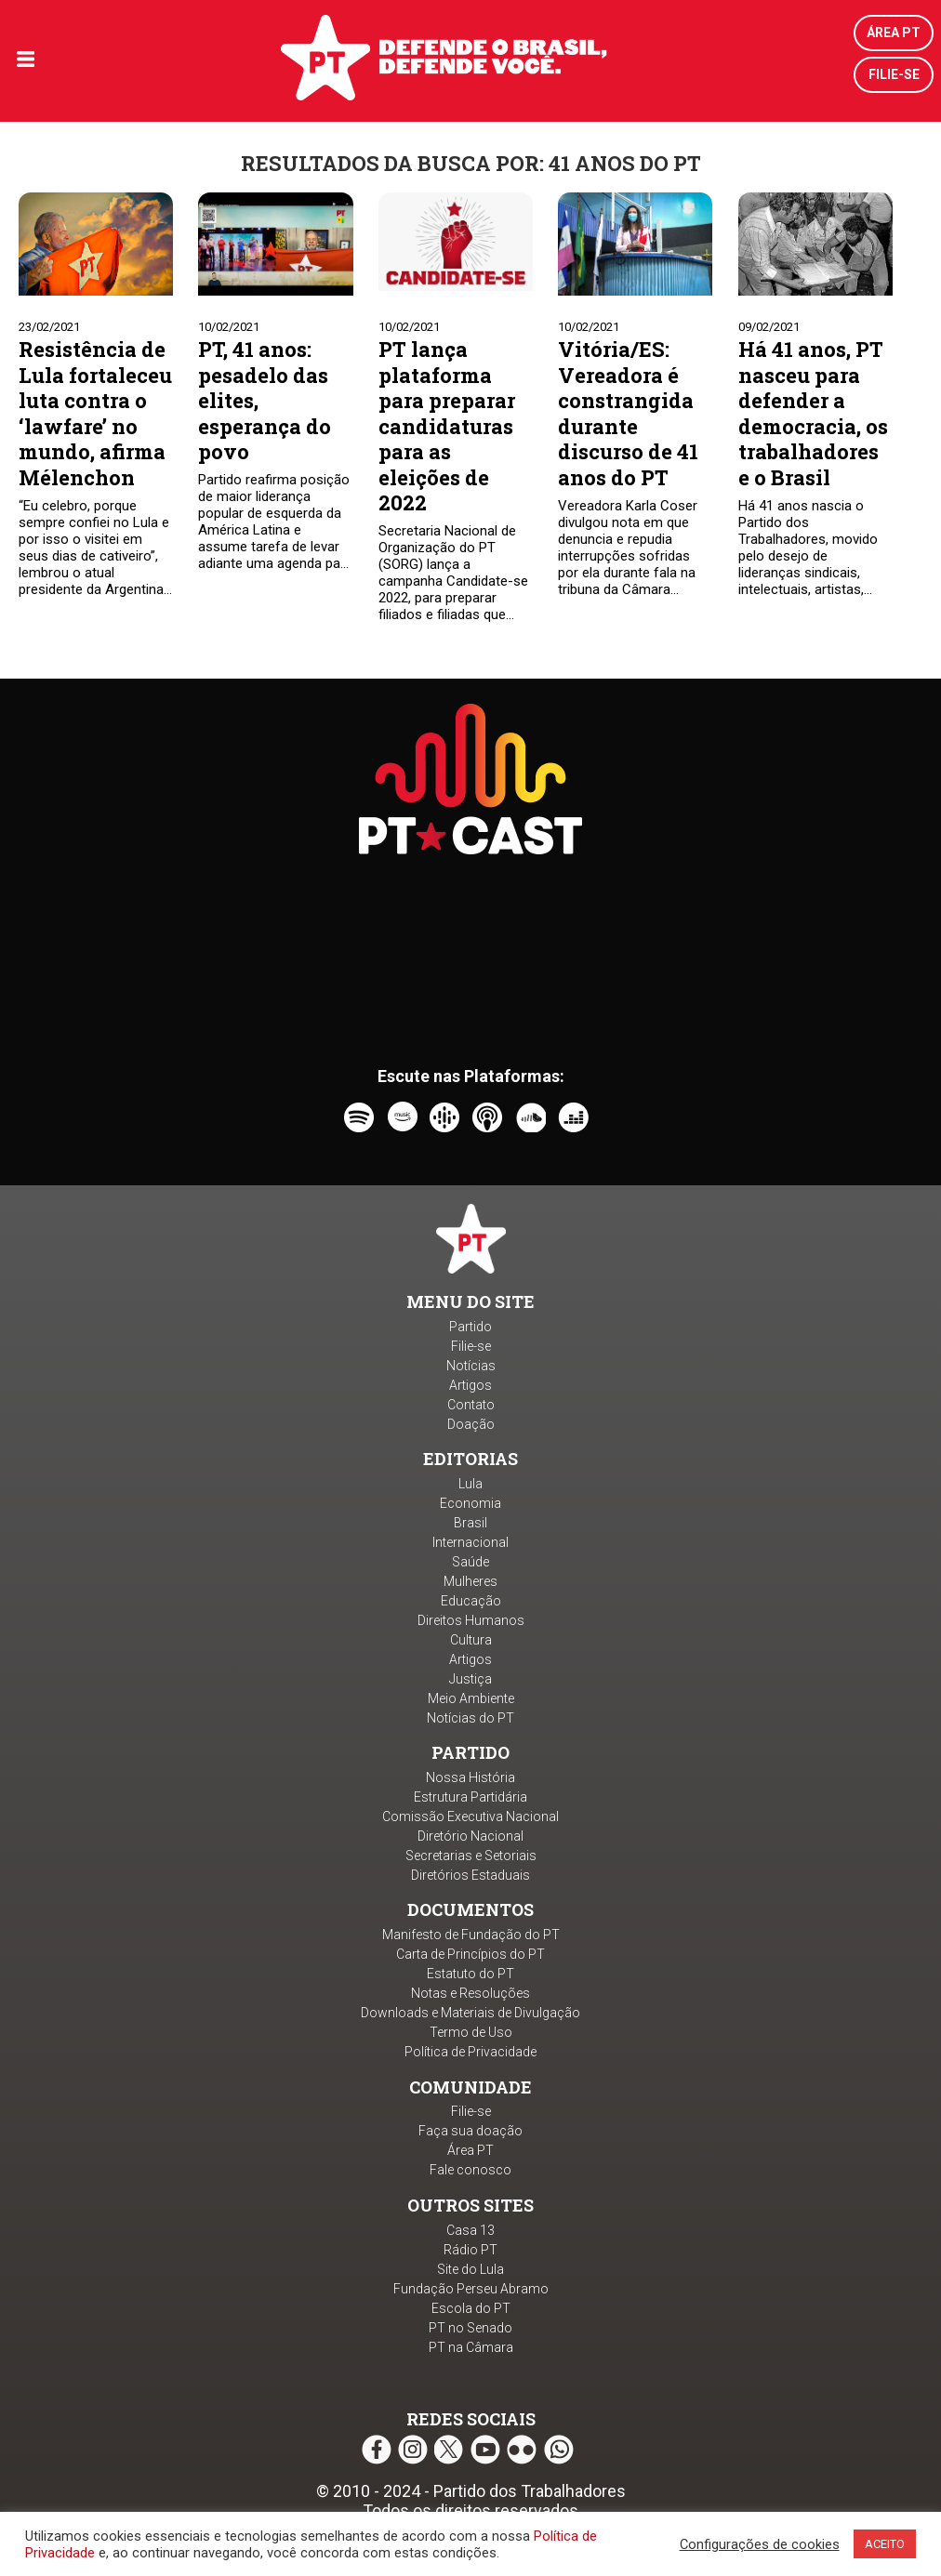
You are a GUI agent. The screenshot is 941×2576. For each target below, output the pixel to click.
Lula (470, 1483)
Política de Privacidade (470, 2051)
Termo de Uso (471, 2032)
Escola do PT (470, 2308)
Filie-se (894, 74)
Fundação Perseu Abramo (471, 2288)
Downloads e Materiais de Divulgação (470, 2012)
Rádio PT (470, 2249)
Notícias (471, 1365)
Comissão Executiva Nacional (470, 1816)
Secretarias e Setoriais (471, 1855)
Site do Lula (470, 2269)
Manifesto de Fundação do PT (471, 1934)
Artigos (470, 1385)
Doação (471, 1424)
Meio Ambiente (471, 1698)
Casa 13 (470, 2230)
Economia (470, 1503)
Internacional (470, 1542)
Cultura (471, 1639)
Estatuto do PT (470, 1973)
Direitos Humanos (470, 1620)
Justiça (470, 1678)
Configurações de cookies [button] (760, 2544)
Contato (471, 1404)
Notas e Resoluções (470, 1993)
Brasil (470, 1522)
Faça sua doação (470, 2130)
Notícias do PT (470, 1718)
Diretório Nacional (470, 1836)
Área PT (894, 32)
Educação (471, 1600)
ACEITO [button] (885, 2544)
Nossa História (470, 1777)
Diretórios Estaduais (470, 1875)
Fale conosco (470, 2169)
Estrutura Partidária (470, 1797)
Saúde (470, 1561)
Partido (470, 1326)
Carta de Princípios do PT (470, 1954)
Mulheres (470, 1581)
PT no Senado (470, 2327)
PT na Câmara (471, 2347)
